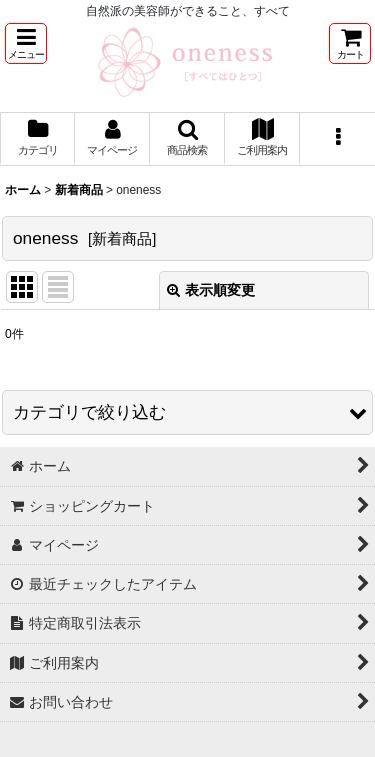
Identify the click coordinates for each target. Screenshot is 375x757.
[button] (26, 43)
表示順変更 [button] (211, 290)
